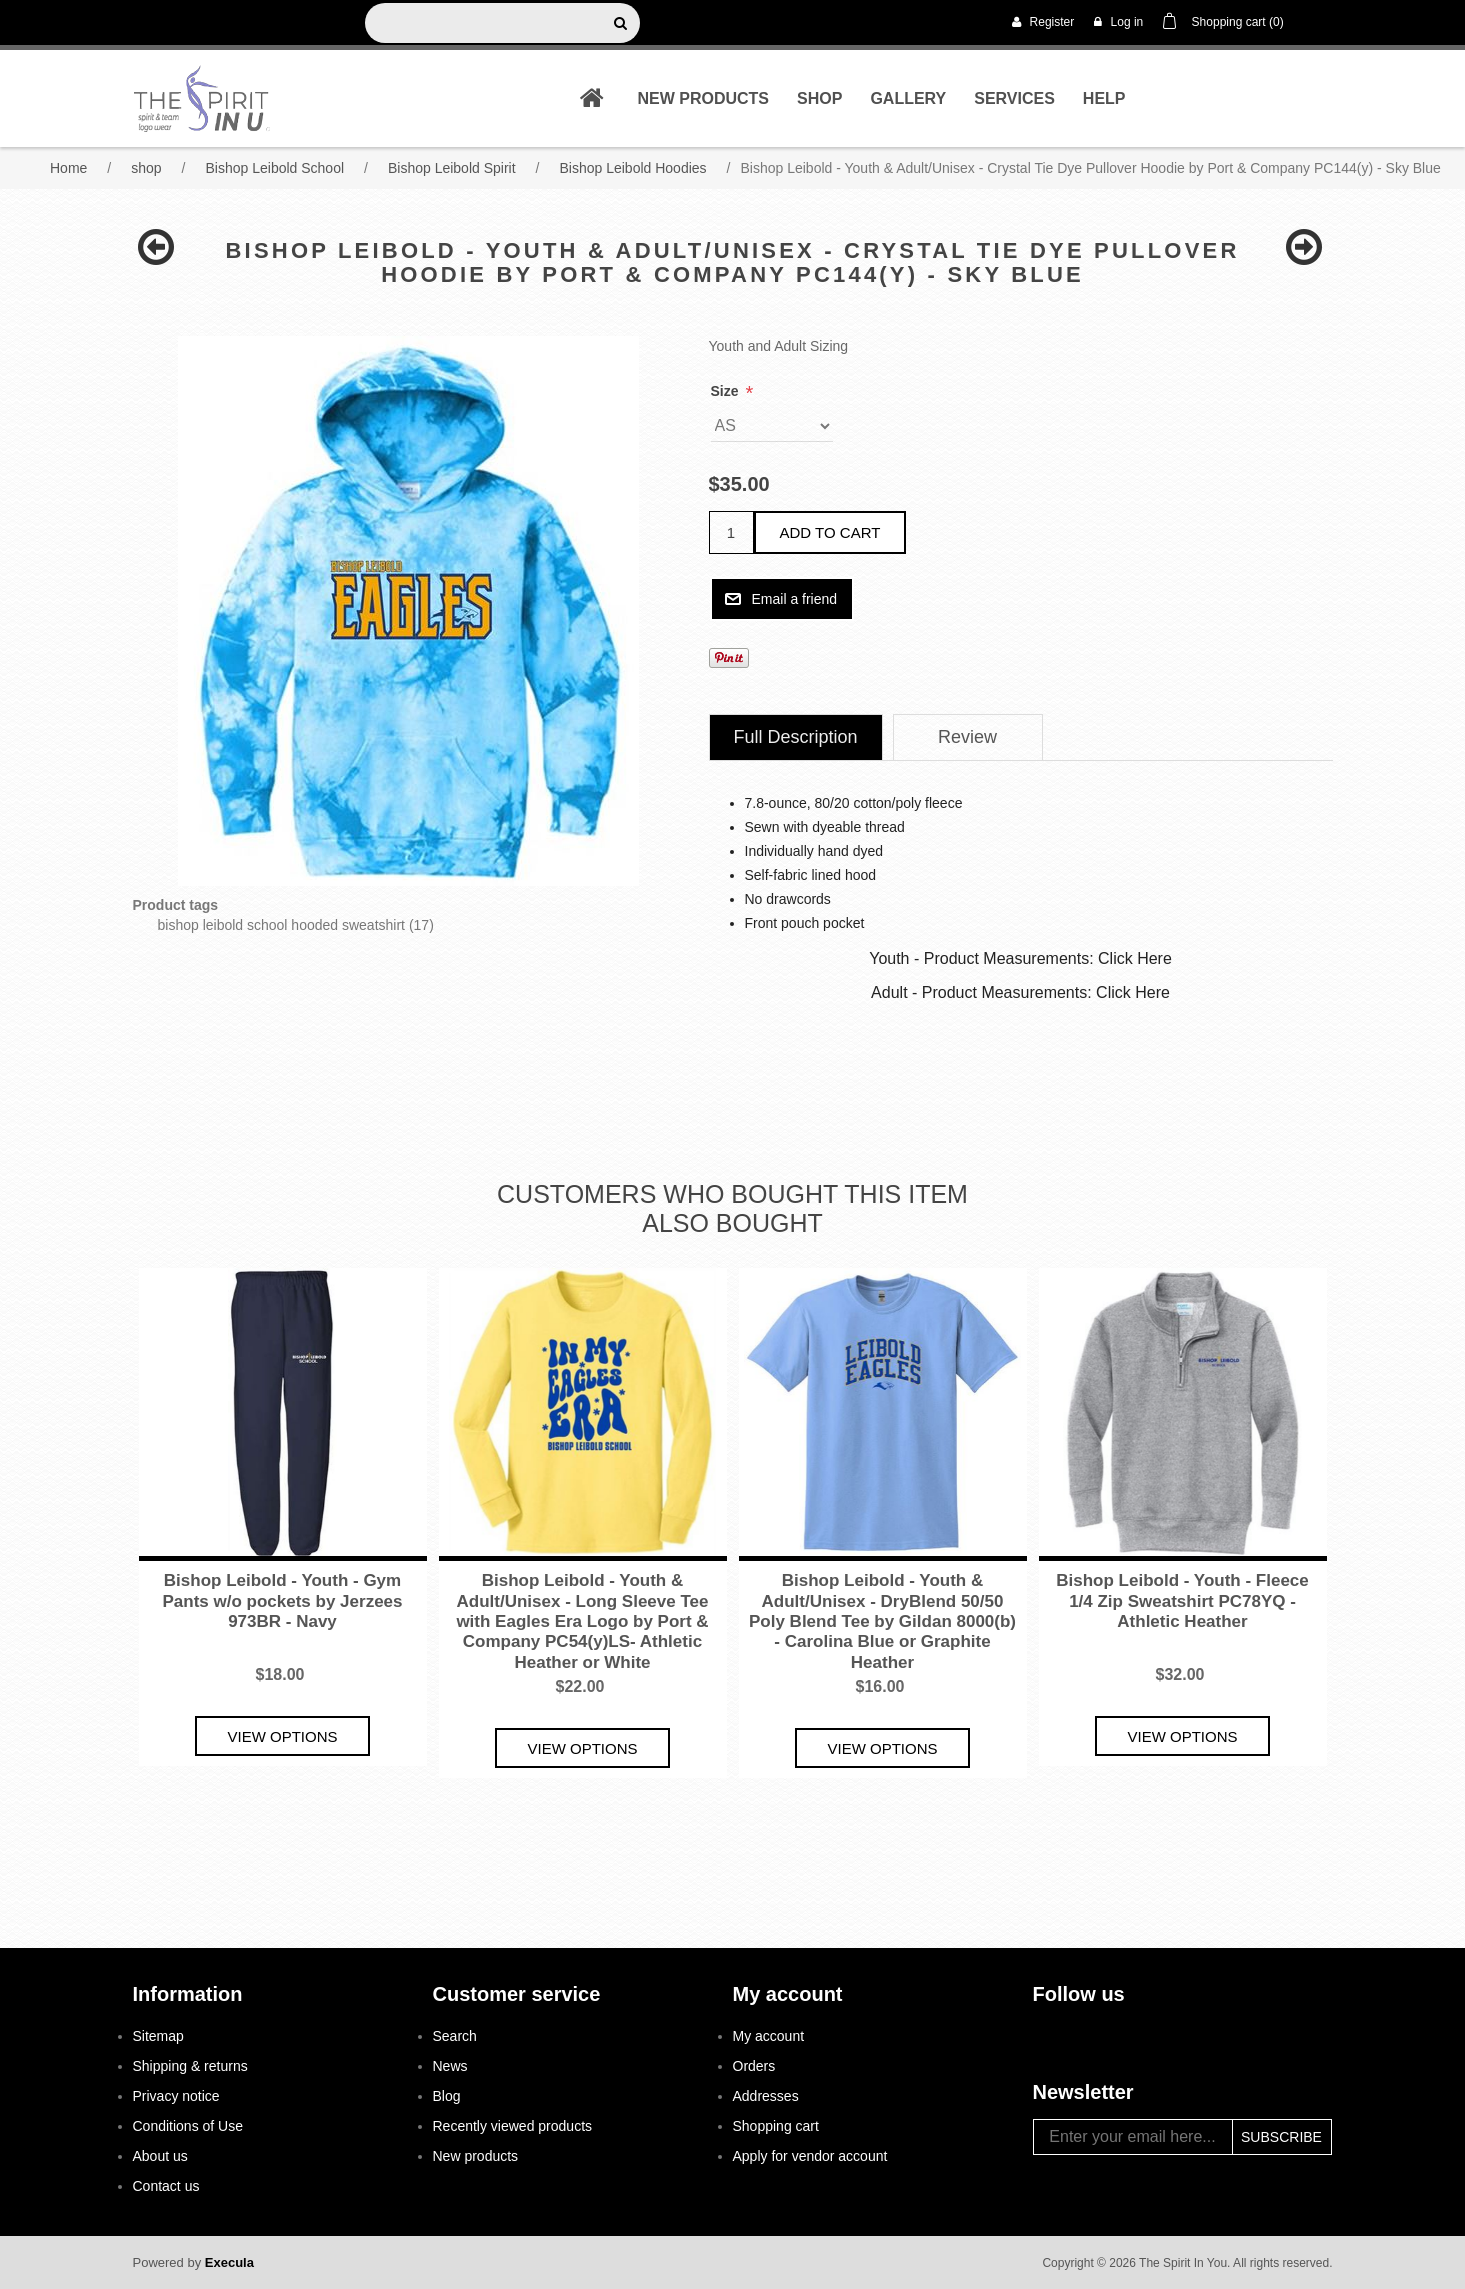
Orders (754, 2066)
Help (1104, 98)
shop (819, 98)
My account (769, 2036)
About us (160, 2156)
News (450, 2066)
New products (703, 98)
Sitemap (158, 2036)
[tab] (796, 737)
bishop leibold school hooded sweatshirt (282, 925)
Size (727, 391)
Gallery (908, 98)
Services (1014, 98)
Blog (447, 2096)
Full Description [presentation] (796, 737)
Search (455, 2036)
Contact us (166, 2186)
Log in (1118, 22)
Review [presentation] (967, 737)
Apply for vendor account (810, 2156)
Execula (229, 2262)
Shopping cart (776, 2126)
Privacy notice (176, 2096)
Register (1043, 22)
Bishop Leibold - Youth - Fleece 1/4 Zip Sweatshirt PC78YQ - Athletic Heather (1182, 1601)
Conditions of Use (188, 2126)
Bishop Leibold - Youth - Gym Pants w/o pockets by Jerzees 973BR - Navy (283, 1601)
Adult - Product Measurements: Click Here (1020, 992)
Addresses (766, 2096)
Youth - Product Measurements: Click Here (1020, 958)
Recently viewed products (513, 2126)
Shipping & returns (190, 2066)
